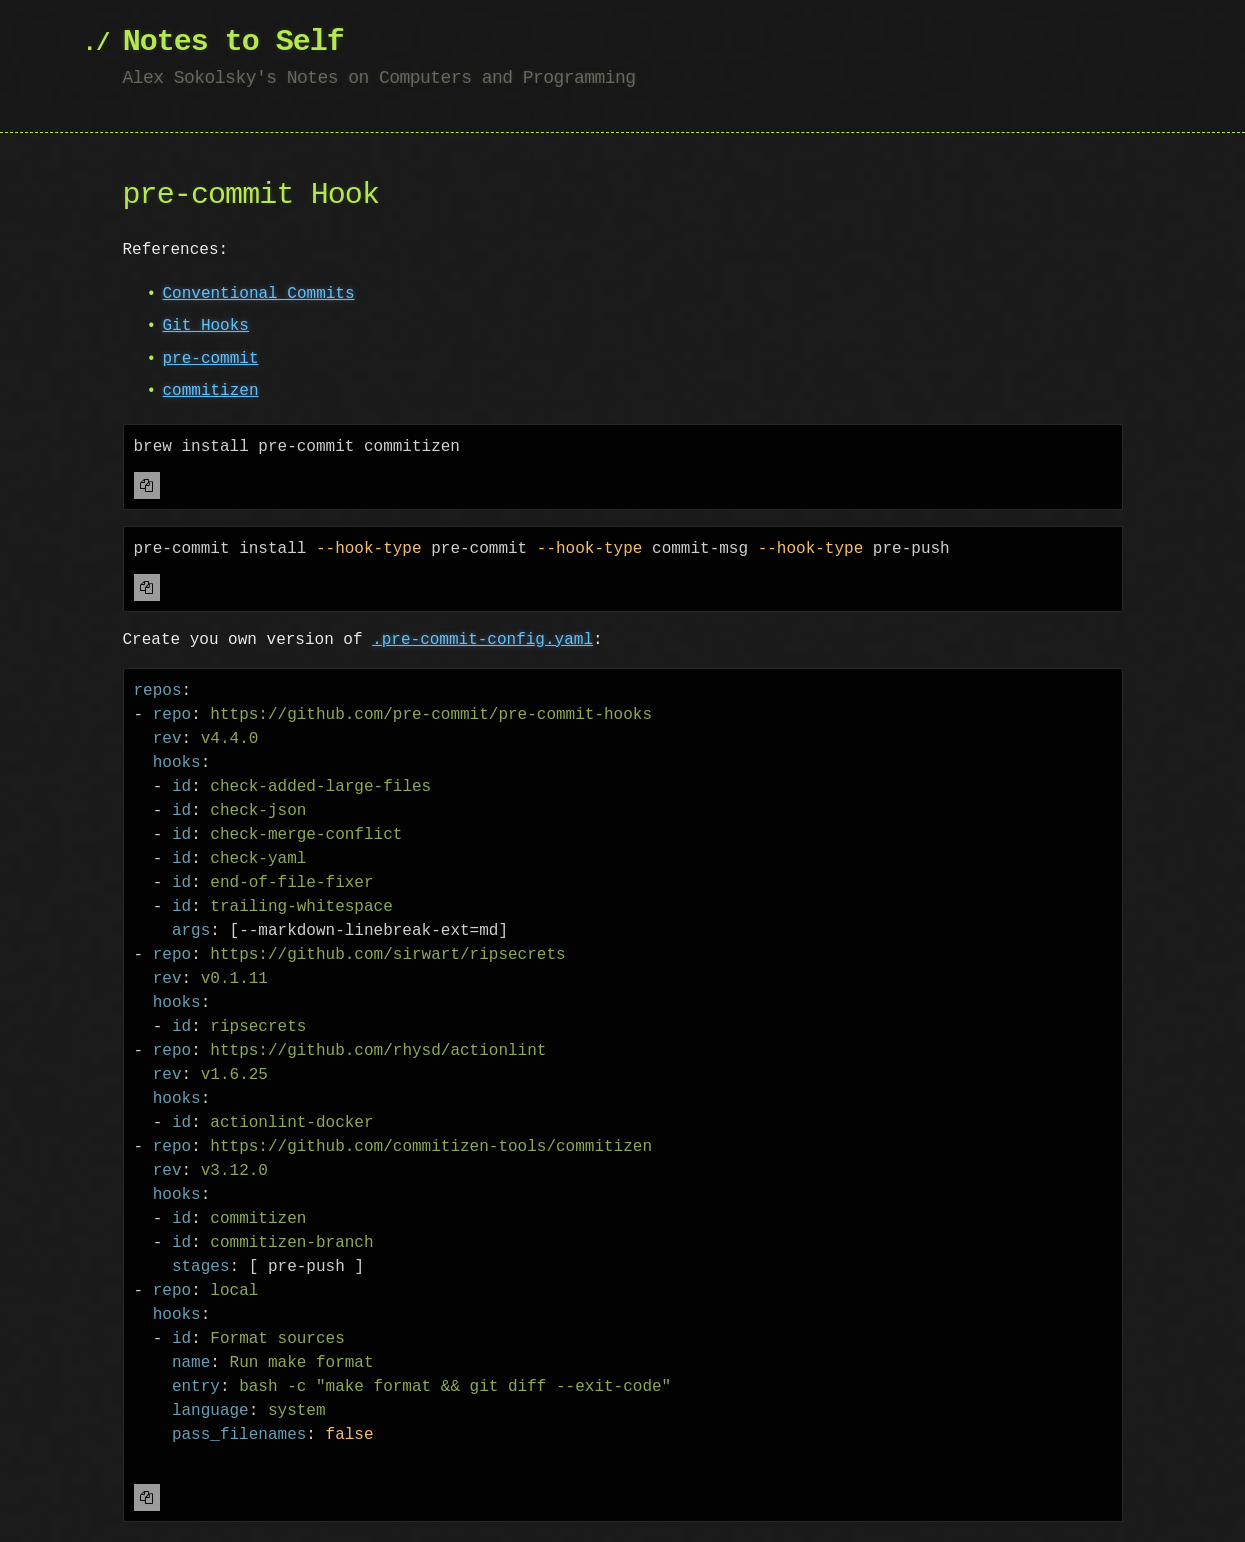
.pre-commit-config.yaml (482, 640)
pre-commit (211, 359)
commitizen (211, 391)
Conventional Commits (259, 294)
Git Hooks (206, 326)
